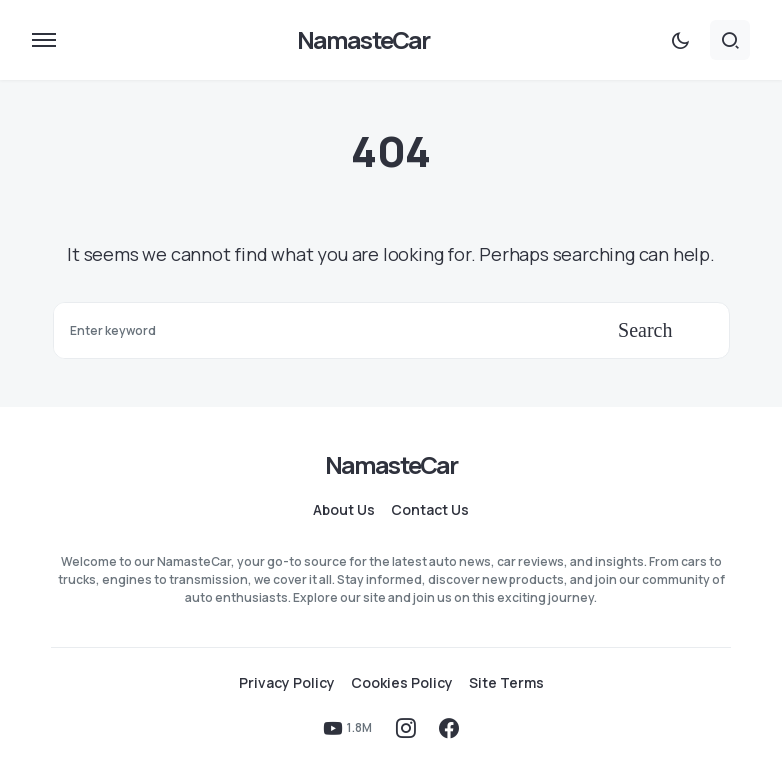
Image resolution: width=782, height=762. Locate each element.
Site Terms (506, 683)
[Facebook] (449, 728)
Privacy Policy (287, 683)
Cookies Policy (402, 683)
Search (645, 330)
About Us (344, 510)
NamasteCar (363, 39)
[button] (44, 40)
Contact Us (430, 510)
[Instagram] (406, 728)
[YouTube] (347, 728)
